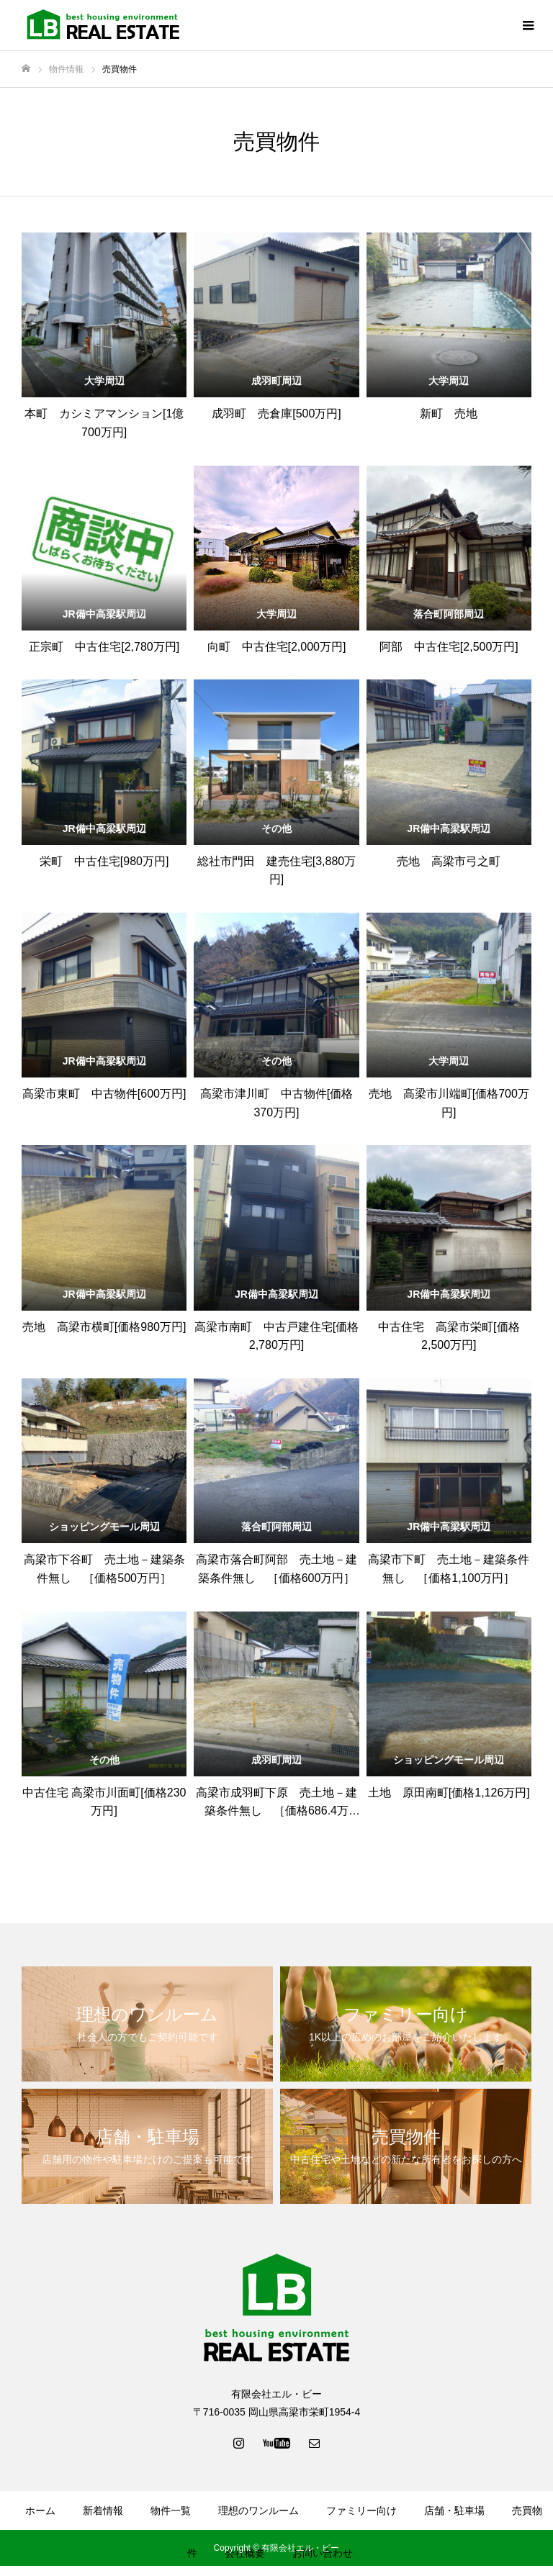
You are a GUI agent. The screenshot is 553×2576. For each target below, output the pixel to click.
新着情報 (103, 2510)
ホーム (40, 2510)
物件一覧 (170, 2510)
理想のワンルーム (258, 2510)
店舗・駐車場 (454, 2510)
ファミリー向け (361, 2510)
